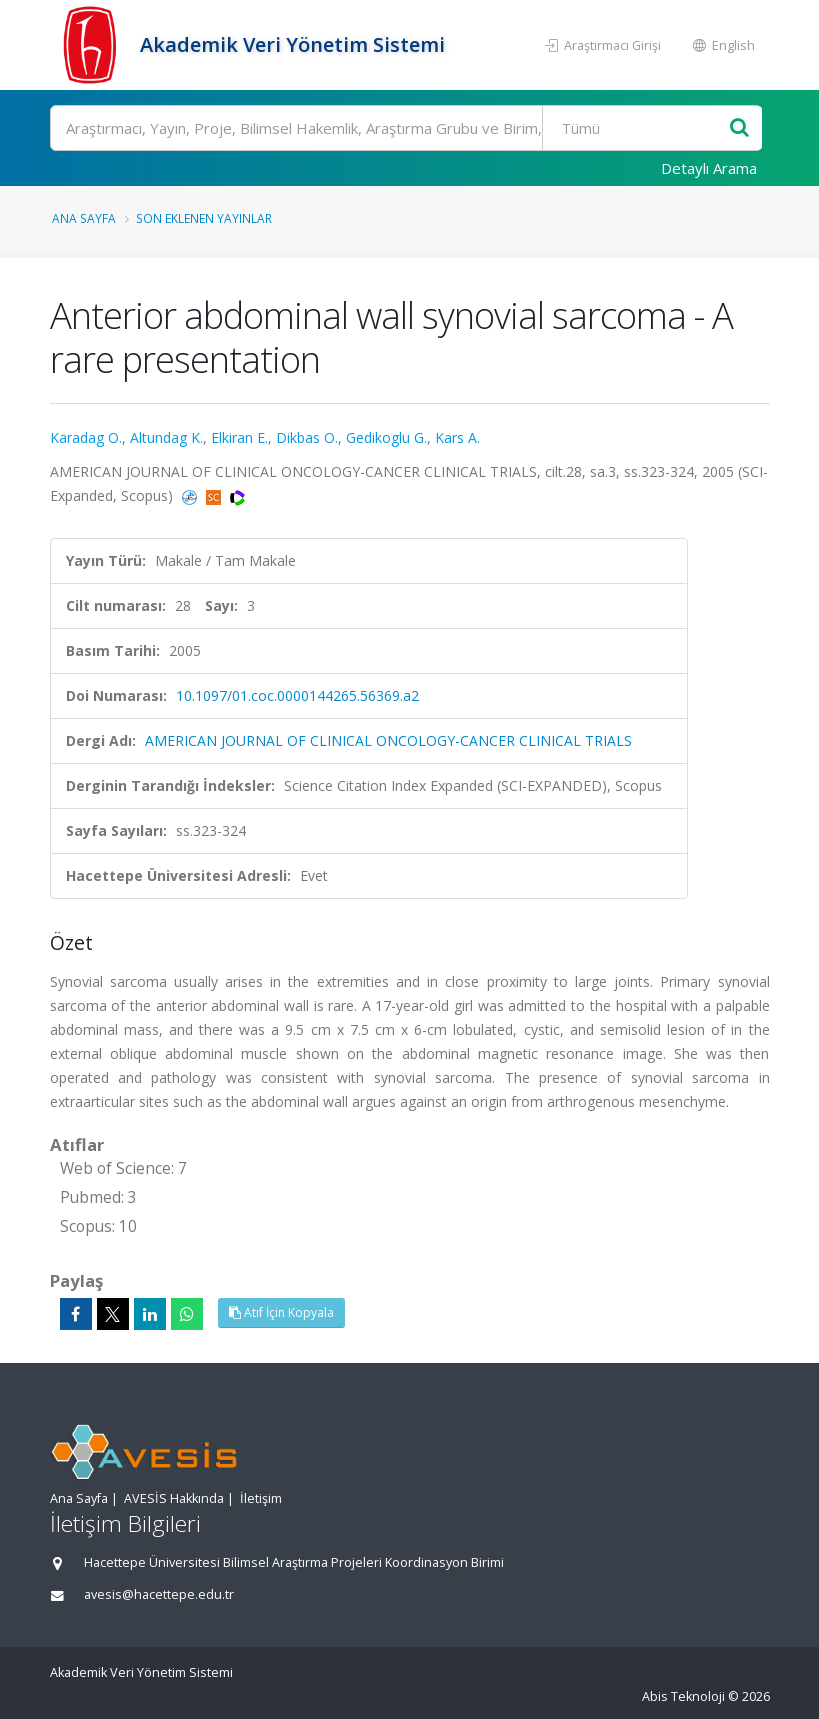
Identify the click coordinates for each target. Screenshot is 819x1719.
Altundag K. (166, 437)
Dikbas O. (307, 437)
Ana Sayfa (84, 218)
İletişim (261, 1498)
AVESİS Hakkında (174, 1498)
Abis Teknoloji (683, 1696)
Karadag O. (86, 437)
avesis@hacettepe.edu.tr (159, 1594)
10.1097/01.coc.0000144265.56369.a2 (297, 695)
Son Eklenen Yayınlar (204, 218)
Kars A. (457, 437)
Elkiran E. (239, 437)
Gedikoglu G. (386, 437)
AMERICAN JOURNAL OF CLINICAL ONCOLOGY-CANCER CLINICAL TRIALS (388, 740)
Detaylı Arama (709, 168)
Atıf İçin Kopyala (281, 1312)
